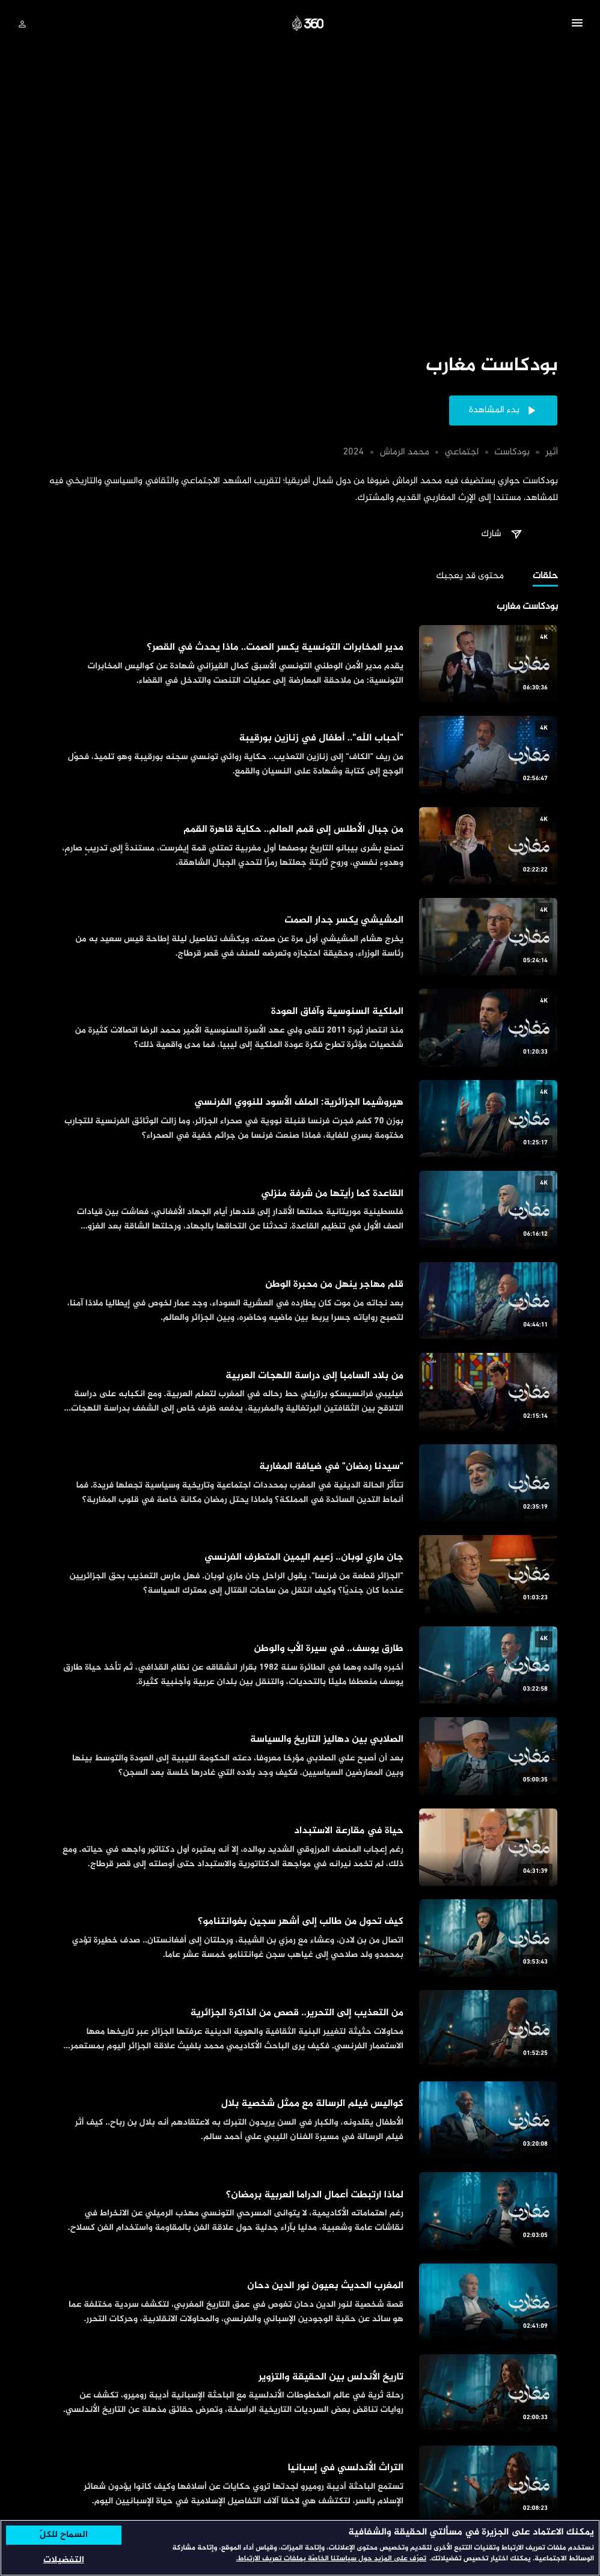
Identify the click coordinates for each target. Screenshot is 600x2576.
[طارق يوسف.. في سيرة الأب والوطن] (300, 1665)
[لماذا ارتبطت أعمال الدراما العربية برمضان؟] (300, 2211)
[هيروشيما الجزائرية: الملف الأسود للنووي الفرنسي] (300, 1119)
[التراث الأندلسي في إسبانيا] (300, 2484)
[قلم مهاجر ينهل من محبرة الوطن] (300, 1301)
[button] (577, 25)
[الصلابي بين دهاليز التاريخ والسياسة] (300, 1756)
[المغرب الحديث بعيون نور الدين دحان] (300, 2302)
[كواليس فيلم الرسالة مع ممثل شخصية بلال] (300, 2120)
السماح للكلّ (64, 2535)
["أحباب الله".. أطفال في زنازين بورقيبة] (300, 754)
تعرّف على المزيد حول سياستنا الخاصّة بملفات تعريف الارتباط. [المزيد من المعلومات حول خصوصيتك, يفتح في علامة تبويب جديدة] (331, 2559)
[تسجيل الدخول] (22, 24)
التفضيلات (63, 2560)
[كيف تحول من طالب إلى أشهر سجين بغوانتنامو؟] (300, 1938)
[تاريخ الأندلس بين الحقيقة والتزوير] (300, 2393)
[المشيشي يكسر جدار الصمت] (300, 936)
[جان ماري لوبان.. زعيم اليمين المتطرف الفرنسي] (300, 1574)
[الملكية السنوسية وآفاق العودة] (300, 1027)
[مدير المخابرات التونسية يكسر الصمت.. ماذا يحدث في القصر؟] (300, 664)
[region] (300, 2548)
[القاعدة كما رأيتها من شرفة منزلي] (300, 1209)
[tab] (545, 577)
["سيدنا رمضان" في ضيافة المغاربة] (300, 1483)
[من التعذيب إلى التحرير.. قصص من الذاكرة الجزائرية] (300, 2029)
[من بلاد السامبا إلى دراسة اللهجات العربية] (300, 1391)
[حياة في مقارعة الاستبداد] (300, 1847)
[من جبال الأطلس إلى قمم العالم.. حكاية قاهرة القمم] (300, 846)
